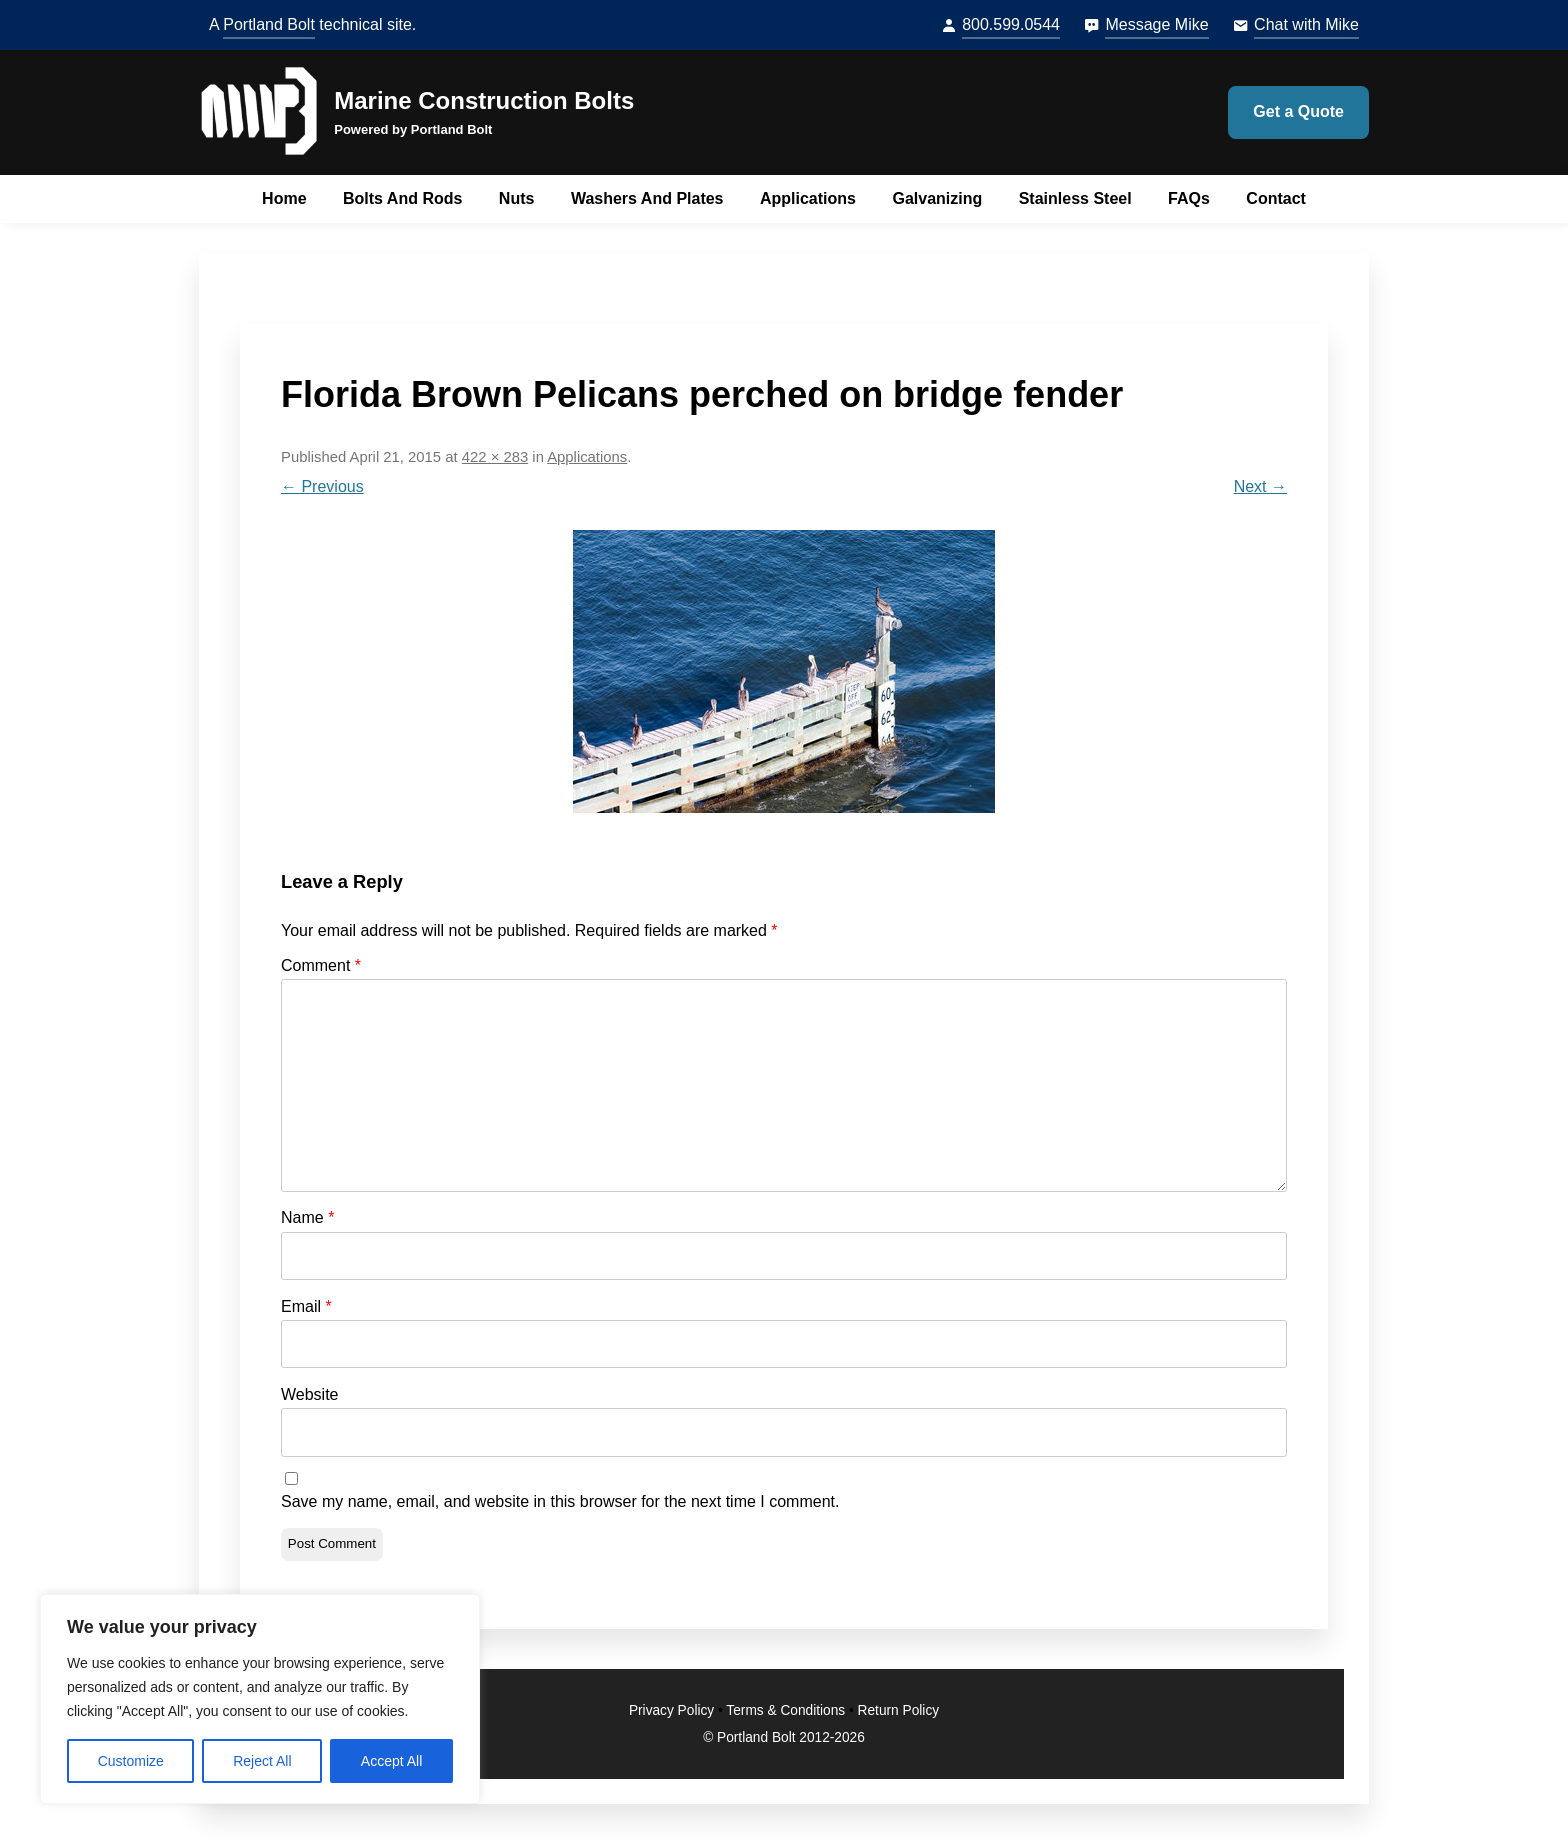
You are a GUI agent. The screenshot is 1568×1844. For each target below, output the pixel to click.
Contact (1276, 198)
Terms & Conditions (785, 1710)
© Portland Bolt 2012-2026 (784, 1737)
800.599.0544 (1011, 24)
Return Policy (899, 1710)
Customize (131, 1761)
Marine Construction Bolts (484, 100)
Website (310, 1394)
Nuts (517, 198)
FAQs (1189, 198)
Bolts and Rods (402, 198)
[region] (260, 1699)
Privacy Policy (671, 1710)
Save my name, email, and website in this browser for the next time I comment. (560, 1501)
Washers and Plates (647, 198)
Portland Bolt (269, 24)
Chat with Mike (1306, 24)
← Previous (322, 486)
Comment (321, 965)
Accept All (391, 1761)
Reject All (262, 1761)
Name (307, 1217)
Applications (808, 198)
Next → (1260, 486)
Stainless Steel (1075, 198)
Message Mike (1156, 24)
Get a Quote (1298, 111)
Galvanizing (937, 198)
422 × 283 (495, 457)
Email (306, 1306)
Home (284, 198)
